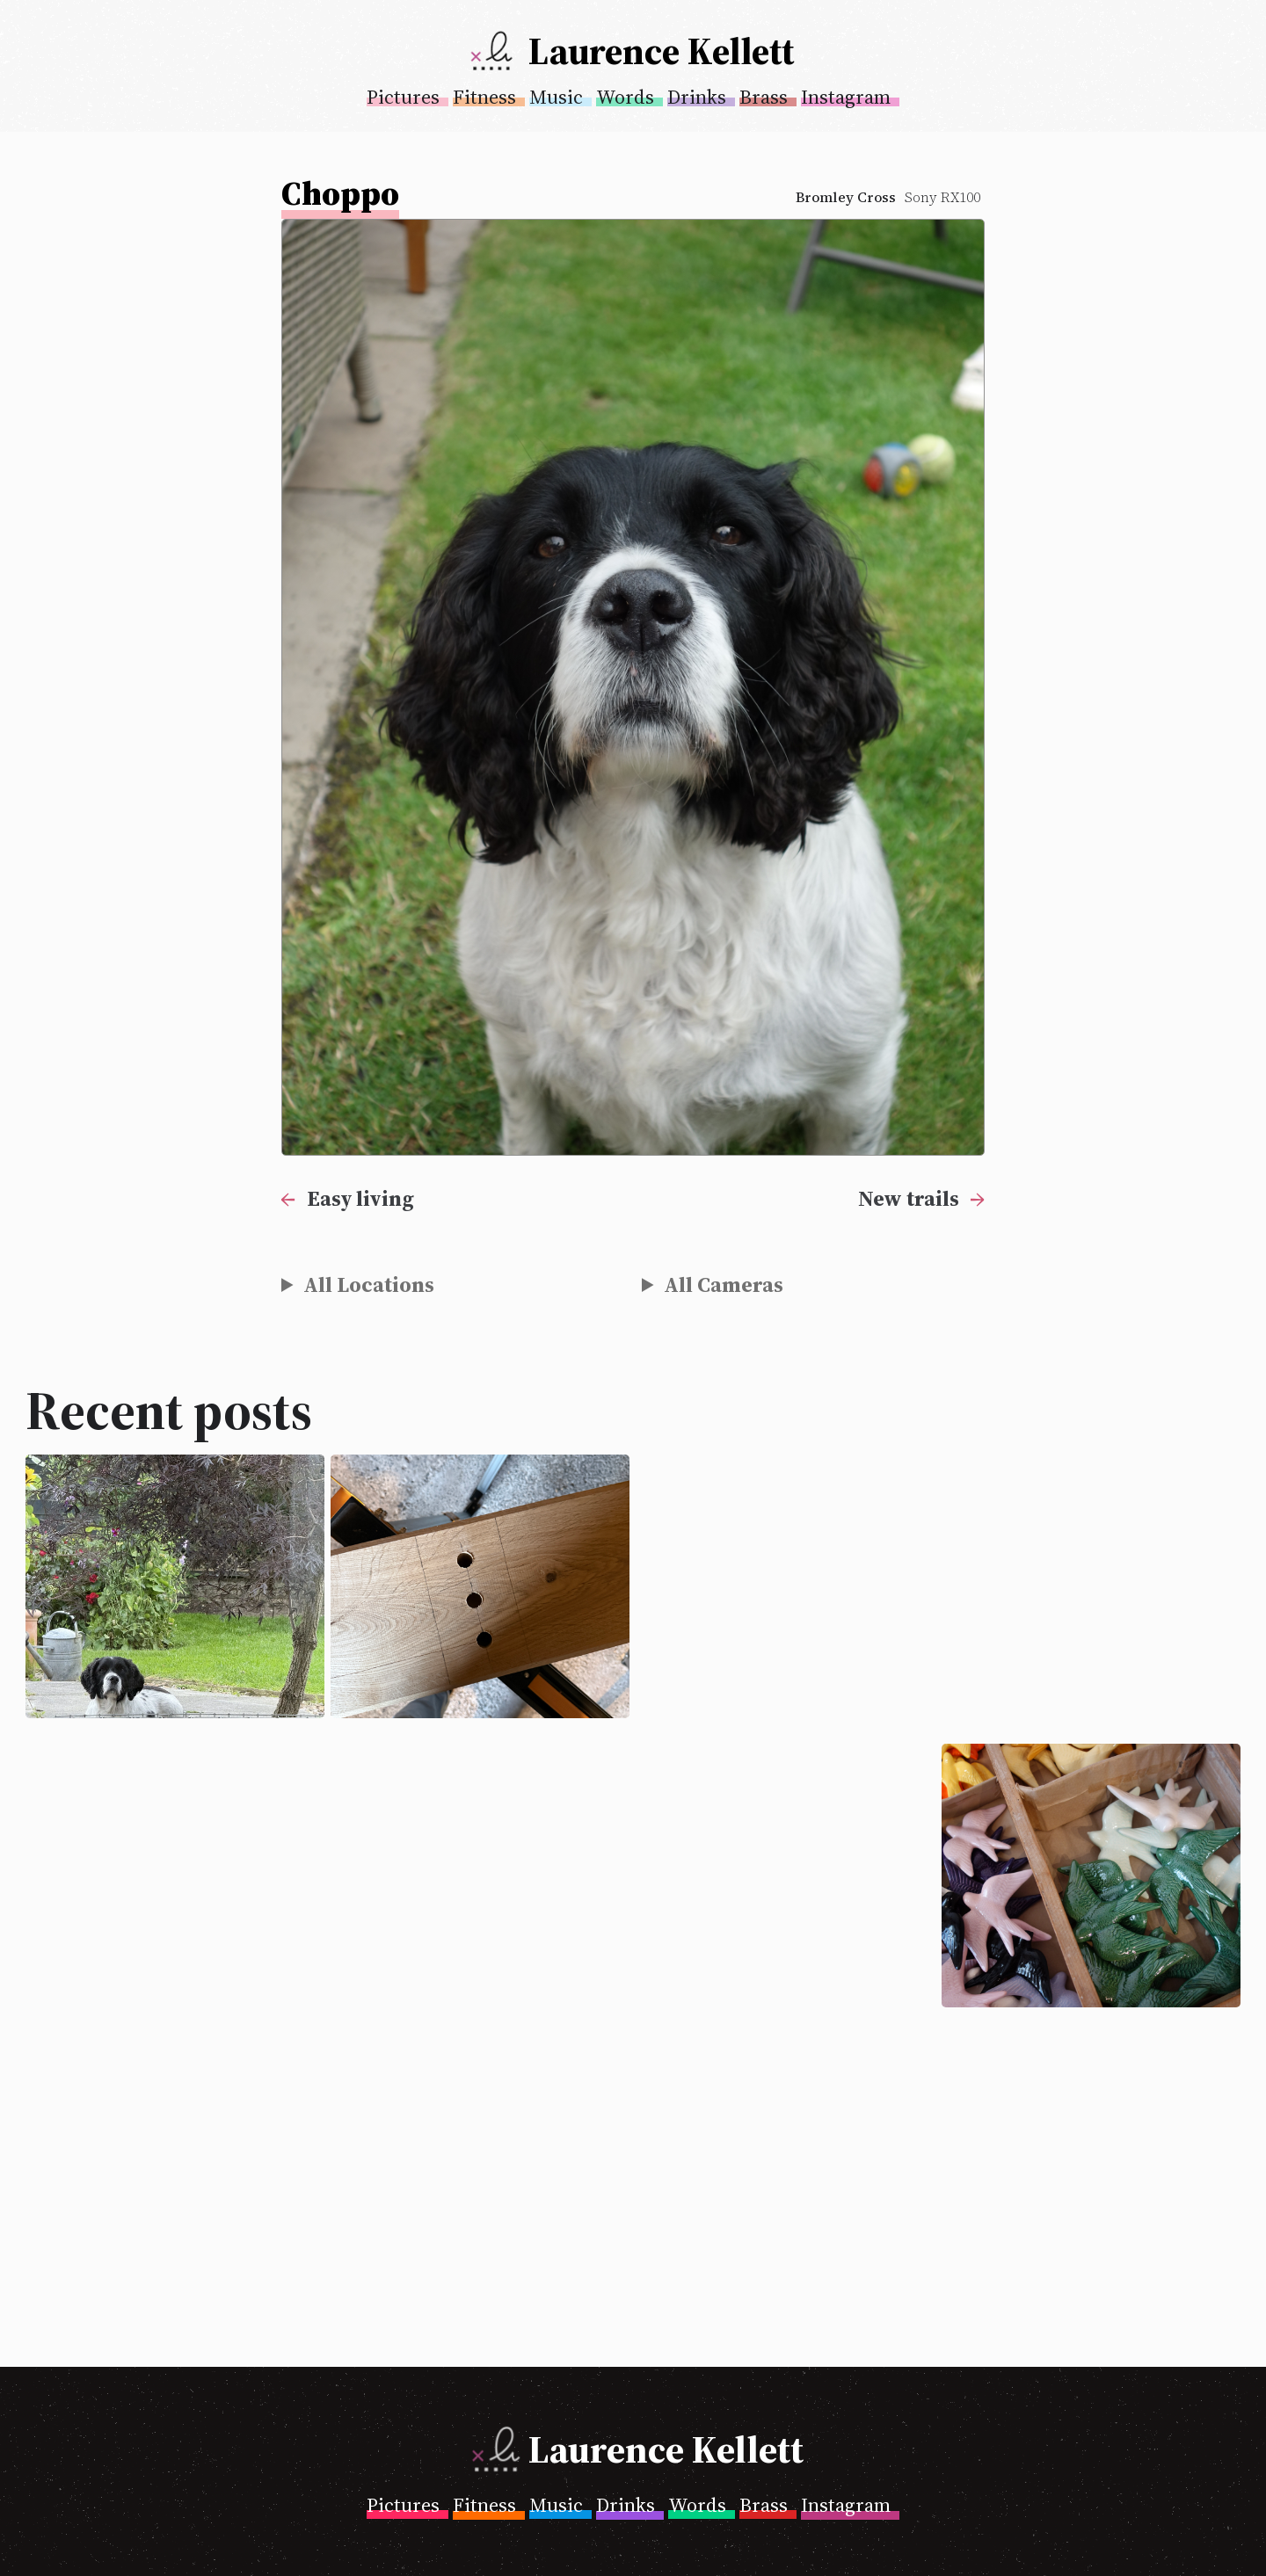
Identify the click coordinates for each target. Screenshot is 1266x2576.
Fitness (484, 96)
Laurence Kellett (661, 50)
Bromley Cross (846, 197)
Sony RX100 (942, 197)
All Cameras (723, 1284)
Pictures (403, 96)
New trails (908, 1198)
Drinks (696, 96)
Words (625, 96)
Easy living (360, 1198)
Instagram (846, 96)
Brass (763, 96)
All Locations (368, 1284)
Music (556, 96)
